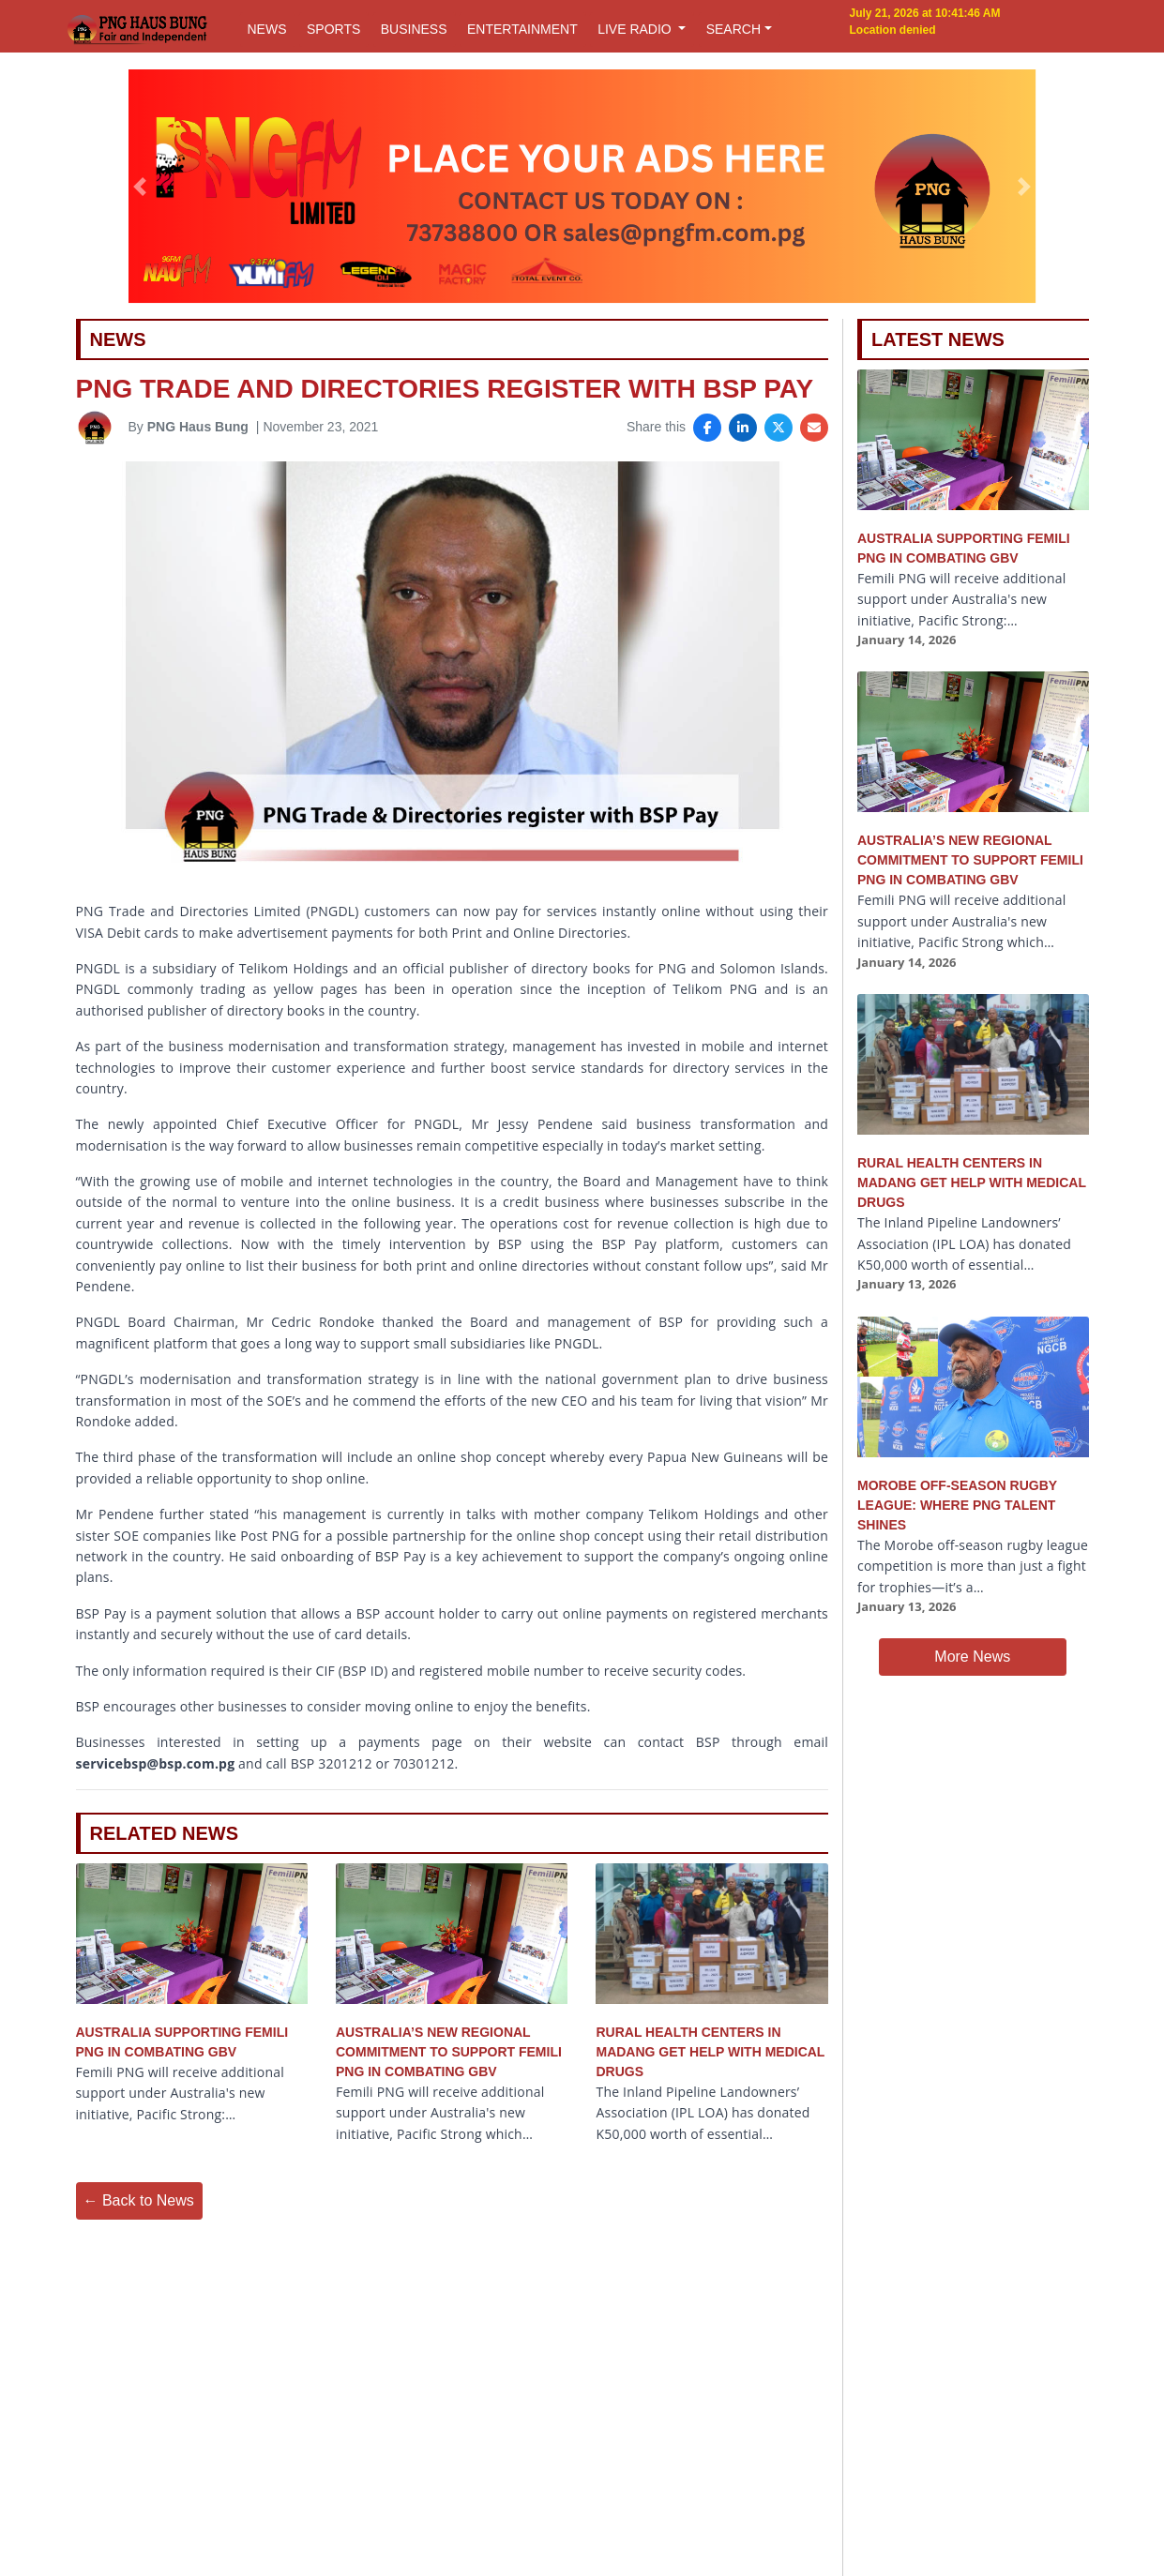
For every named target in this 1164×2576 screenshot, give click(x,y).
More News (972, 1657)
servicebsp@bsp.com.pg (155, 1763)
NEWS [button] (267, 29)
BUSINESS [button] (414, 29)
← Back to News (138, 2200)
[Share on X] (778, 428)
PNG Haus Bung (198, 426)
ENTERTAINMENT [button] (522, 29)
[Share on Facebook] (707, 428)
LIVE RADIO (635, 29)
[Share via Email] (814, 428)
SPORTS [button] (333, 29)
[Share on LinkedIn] (743, 428)
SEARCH (733, 29)
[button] (140, 186)
